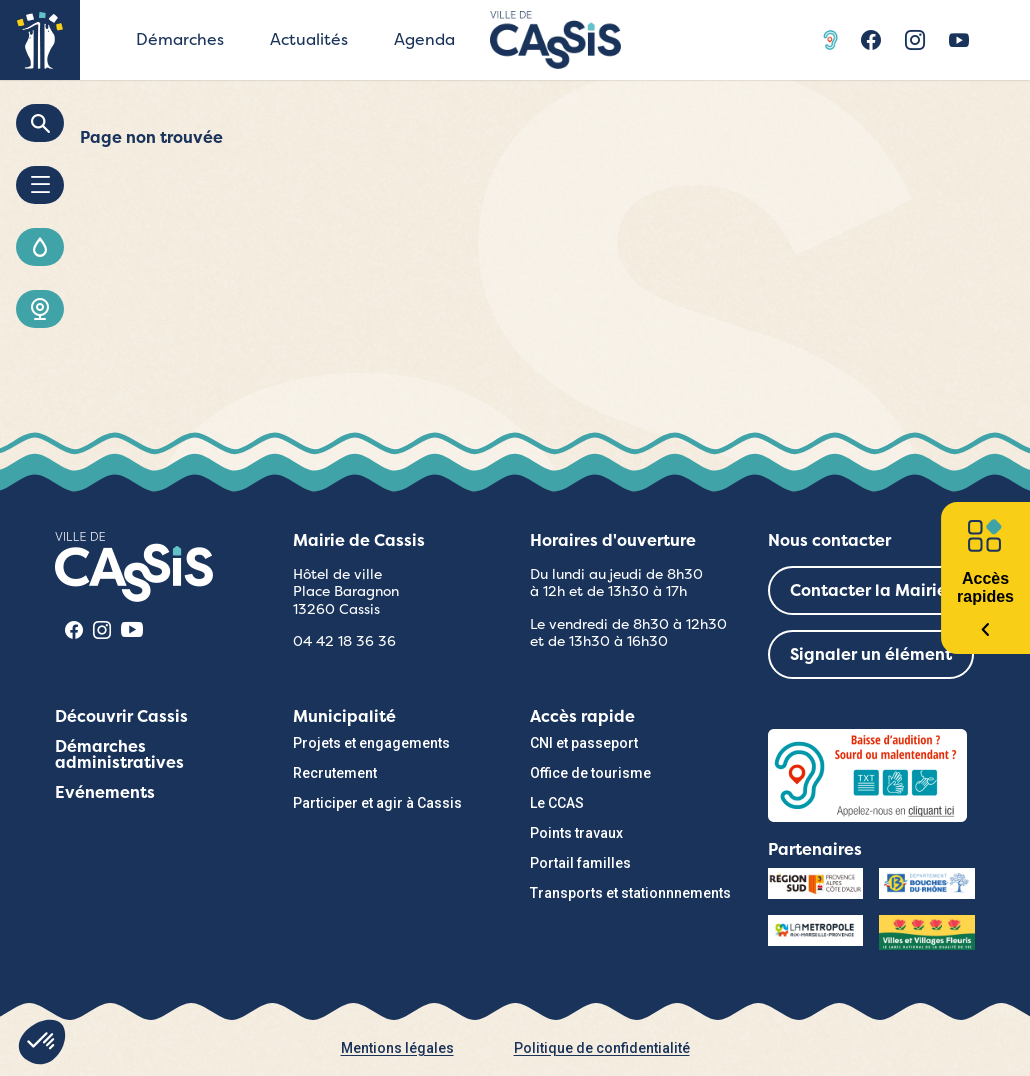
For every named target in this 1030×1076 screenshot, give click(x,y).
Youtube (959, 40)
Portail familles (580, 863)
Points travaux (576, 833)
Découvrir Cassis (121, 716)
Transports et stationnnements (630, 893)
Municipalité (344, 716)
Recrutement (335, 773)
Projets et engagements (371, 743)
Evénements (105, 792)
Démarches (180, 39)
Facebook (871, 40)
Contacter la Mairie (868, 590)
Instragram (915, 40)
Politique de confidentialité (602, 1048)
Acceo (833, 40)
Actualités (309, 39)
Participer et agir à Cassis (377, 803)
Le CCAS (557, 803)
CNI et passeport (584, 743)
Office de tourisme (590, 773)
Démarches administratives (119, 754)
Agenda (424, 39)
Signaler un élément (871, 654)
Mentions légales (397, 1048)
